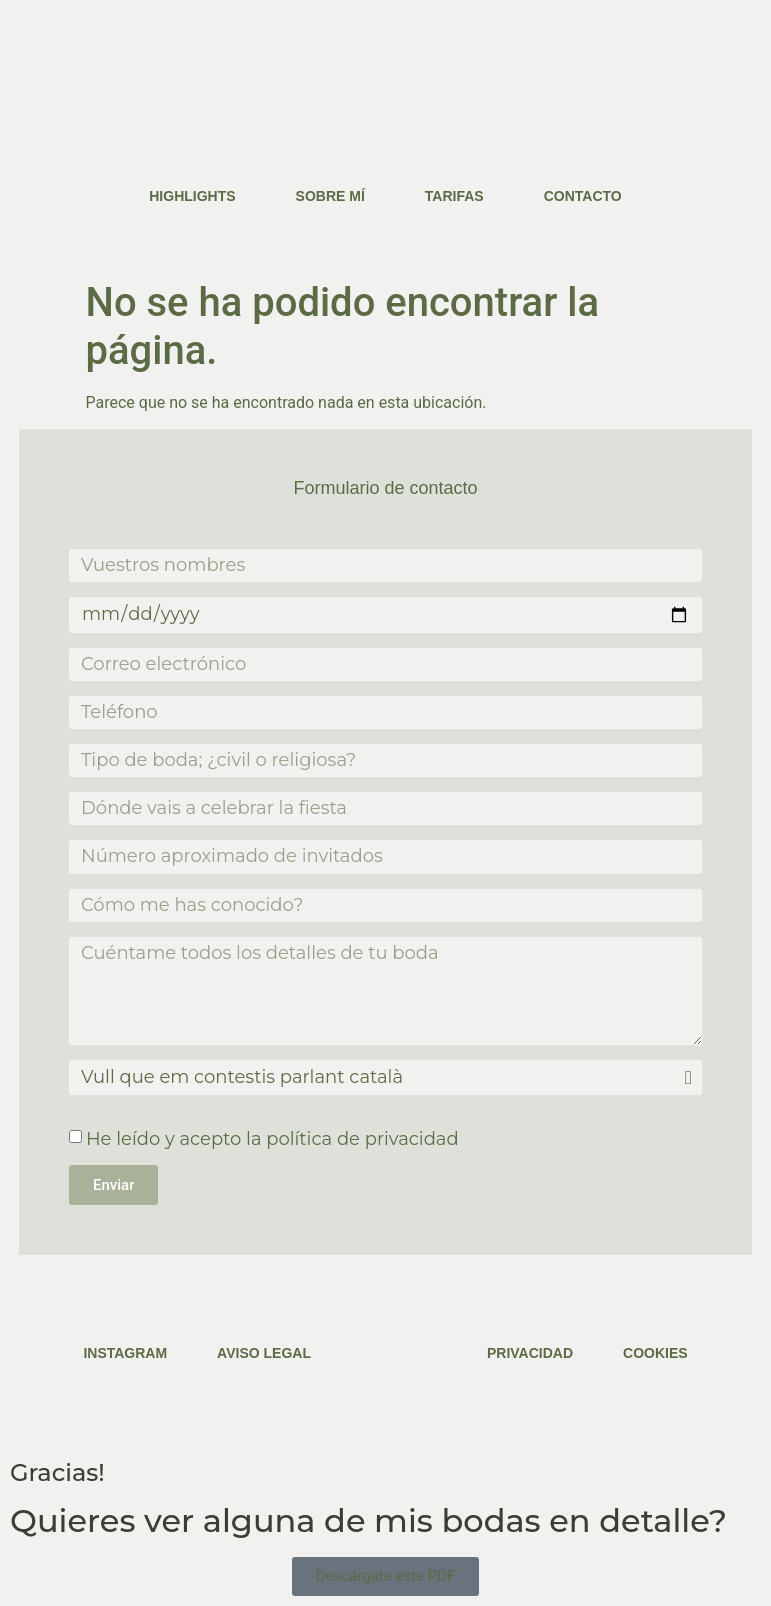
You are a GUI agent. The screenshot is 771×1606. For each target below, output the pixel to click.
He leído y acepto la (272, 1139)
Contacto (583, 196)
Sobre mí (330, 196)
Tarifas (454, 196)
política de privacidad (362, 1139)
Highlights (192, 196)
